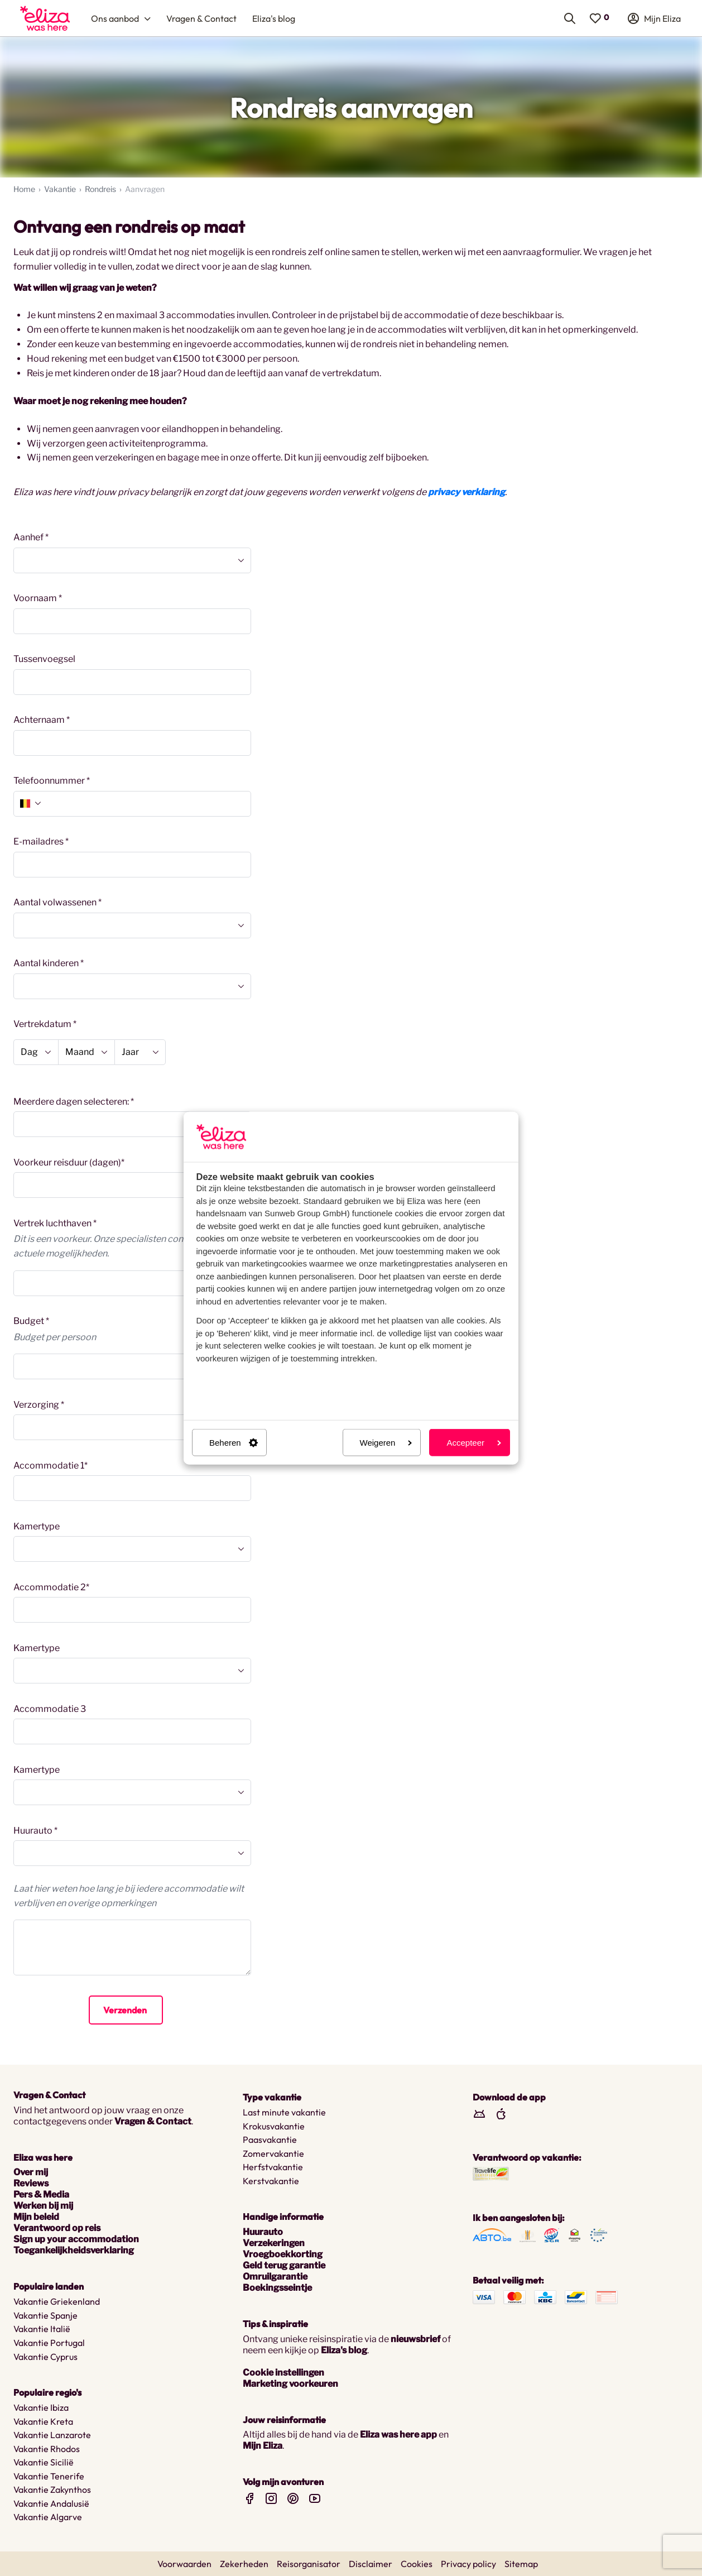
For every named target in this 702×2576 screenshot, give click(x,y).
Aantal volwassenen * (57, 902)
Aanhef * (31, 537)
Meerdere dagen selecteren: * (73, 1101)
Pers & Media (41, 2194)
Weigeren (386, 1442)
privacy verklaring (466, 492)
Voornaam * (37, 598)
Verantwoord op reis (56, 2228)
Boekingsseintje (277, 2287)
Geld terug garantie (284, 2265)
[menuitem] (45, 18)
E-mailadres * (41, 841)
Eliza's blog (344, 2350)
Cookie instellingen (283, 2372)
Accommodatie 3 (49, 1709)
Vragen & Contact (152, 2121)
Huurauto (263, 2232)
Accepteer (473, 1442)
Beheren (233, 1442)
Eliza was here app (398, 2434)
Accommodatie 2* (51, 1587)
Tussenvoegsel (44, 659)
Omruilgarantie (275, 2276)
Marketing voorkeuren (290, 2383)
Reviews (31, 2183)
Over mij (30, 2172)
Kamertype (36, 1526)
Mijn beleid (36, 2217)
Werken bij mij (43, 2205)
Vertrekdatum (42, 1024)
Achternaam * (41, 719)
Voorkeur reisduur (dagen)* (68, 1162)
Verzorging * (38, 1404)
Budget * (31, 1321)
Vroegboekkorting (283, 2254)
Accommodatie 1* (50, 1465)
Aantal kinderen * (48, 963)
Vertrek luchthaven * (55, 1223)
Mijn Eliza (262, 2445)
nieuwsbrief (415, 2339)
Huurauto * (35, 1830)
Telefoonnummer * (51, 780)
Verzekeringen (274, 2243)
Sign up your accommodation (76, 2239)
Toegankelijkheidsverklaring (73, 2250)
